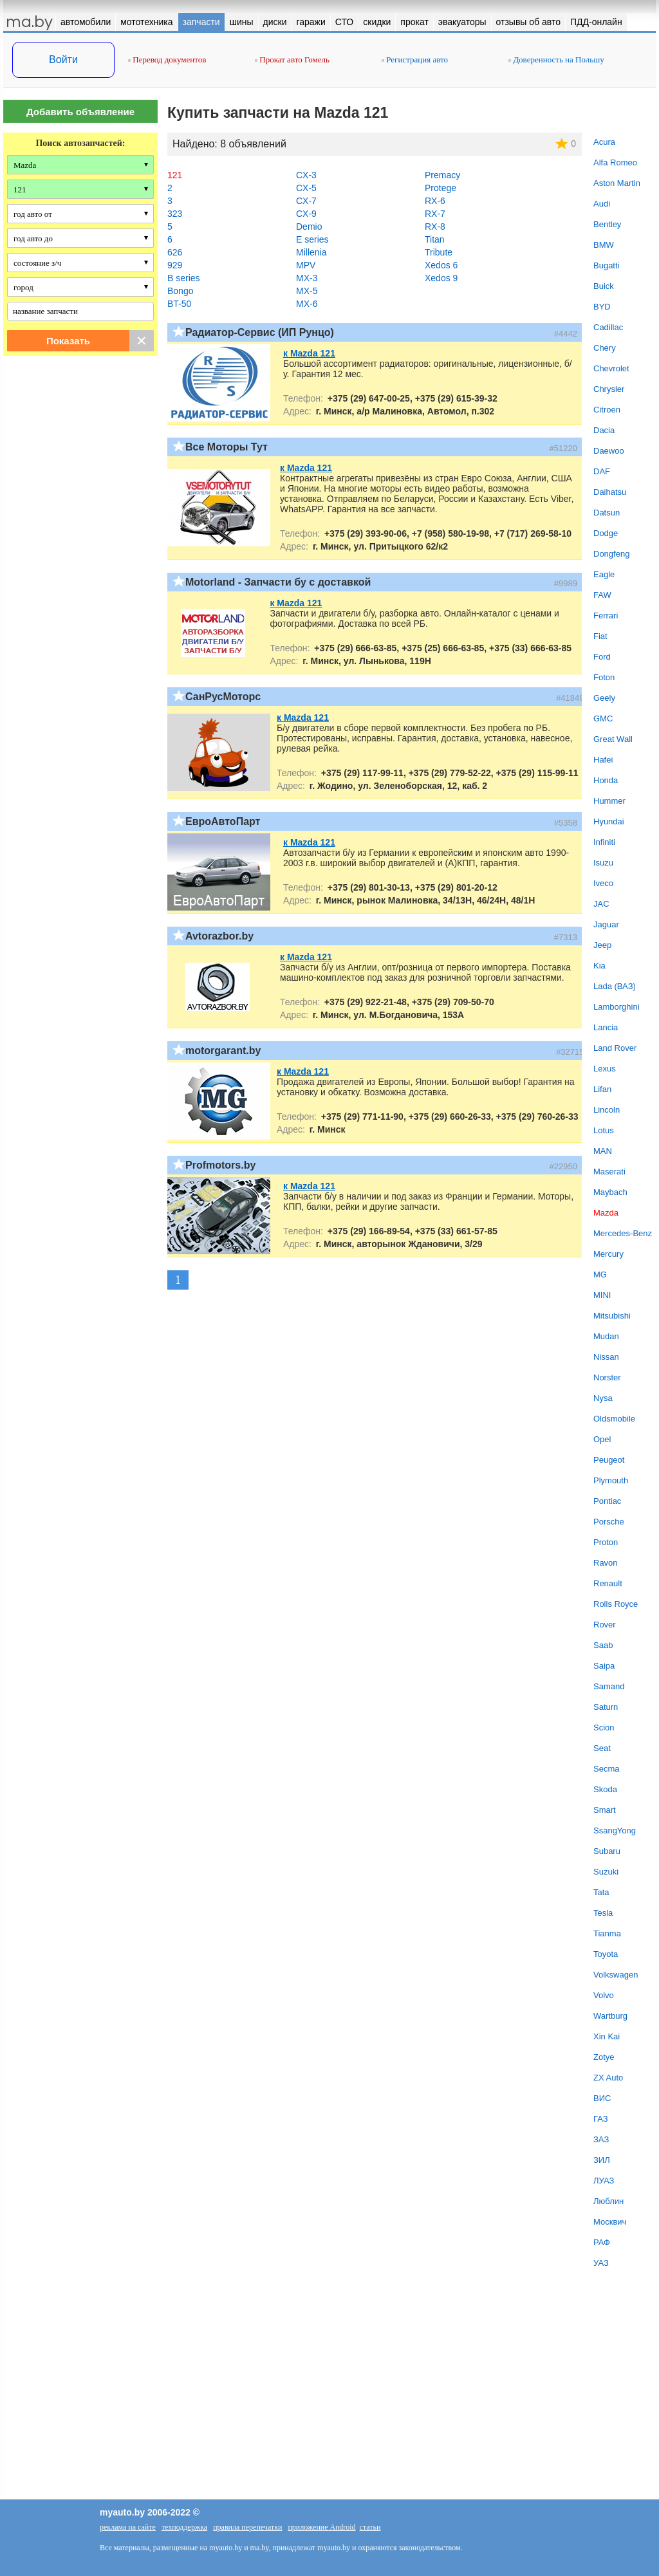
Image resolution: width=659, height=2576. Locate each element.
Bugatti (606, 265)
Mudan (606, 1336)
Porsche (608, 1521)
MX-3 (306, 278)
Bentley (607, 224)
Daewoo (608, 451)
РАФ (601, 2242)
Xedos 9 (441, 278)
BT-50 (179, 304)
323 (174, 213)
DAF (601, 471)
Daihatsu (609, 492)
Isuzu (603, 862)
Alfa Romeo (615, 162)
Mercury (608, 1254)
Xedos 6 (441, 265)
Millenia (311, 252)
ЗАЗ (601, 2139)
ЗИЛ (601, 2160)
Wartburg (610, 2016)
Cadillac (608, 327)
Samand (608, 1686)
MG (600, 1274)
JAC (601, 904)
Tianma (607, 1933)
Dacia (604, 430)
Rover (604, 1624)
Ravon (605, 1563)
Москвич (609, 2222)
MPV (305, 265)
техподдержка (184, 2527)
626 (174, 252)
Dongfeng (611, 554)
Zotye (604, 2057)
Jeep (602, 945)
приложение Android (321, 2527)
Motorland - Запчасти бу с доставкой (278, 582)
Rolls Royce (615, 1604)
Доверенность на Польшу (556, 59)
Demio (309, 226)
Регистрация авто (415, 59)
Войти (63, 59)
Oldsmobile (614, 1418)
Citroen (606, 409)
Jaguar (606, 924)
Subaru (606, 1851)
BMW (603, 245)
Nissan (606, 1357)
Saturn (605, 1707)
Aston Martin (616, 183)
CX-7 (306, 201)
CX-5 (306, 188)
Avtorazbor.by (219, 936)
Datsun (606, 512)
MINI (602, 1295)
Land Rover (614, 1048)
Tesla (603, 1913)
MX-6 (306, 304)
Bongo (180, 291)
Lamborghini (616, 1007)
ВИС (602, 2098)
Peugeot (608, 1460)
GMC (603, 718)
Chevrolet (611, 368)
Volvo (603, 1995)
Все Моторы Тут (226, 446)
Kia (599, 965)
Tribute (438, 252)
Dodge (605, 533)
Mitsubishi (612, 1315)
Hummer (609, 801)
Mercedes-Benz (622, 1233)
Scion (604, 1727)
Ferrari (605, 615)
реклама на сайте (128, 2527)
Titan (435, 239)
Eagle (604, 574)
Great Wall (613, 739)
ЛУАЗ (603, 2180)
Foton (604, 677)
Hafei (603, 759)
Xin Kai (606, 2036)
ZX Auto (608, 2077)
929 (174, 265)
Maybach (610, 1192)
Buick (603, 286)
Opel (602, 1439)
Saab (603, 1645)
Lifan (602, 1089)
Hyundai (608, 821)
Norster (607, 1377)
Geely (604, 698)
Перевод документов (167, 59)
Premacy (442, 175)
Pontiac (607, 1501)
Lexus (604, 1068)
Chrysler (608, 389)
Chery (604, 348)
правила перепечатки (247, 2527)
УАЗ (601, 2263)
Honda (605, 780)
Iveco (603, 883)
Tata (601, 1892)
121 (174, 175)
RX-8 (435, 226)
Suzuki (605, 1871)
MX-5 (306, 291)
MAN (602, 1151)
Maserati (609, 1171)
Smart (604, 1810)
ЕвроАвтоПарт (222, 821)
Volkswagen (615, 1974)
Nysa (603, 1398)
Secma (606, 1769)
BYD (602, 306)
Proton (605, 1542)
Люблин (608, 2201)
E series (312, 239)
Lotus (603, 1130)
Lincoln (606, 1110)
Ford (602, 657)
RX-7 (435, 213)
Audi (601, 203)
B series (183, 278)
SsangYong (614, 1830)
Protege (440, 188)
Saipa (604, 1666)
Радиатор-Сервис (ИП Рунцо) (259, 332)
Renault (607, 1583)
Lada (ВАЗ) (614, 986)
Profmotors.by (220, 1165)
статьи (370, 2527)
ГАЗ (600, 2119)
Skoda (605, 1789)
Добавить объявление (80, 111)
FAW (602, 595)
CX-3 (306, 175)
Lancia (605, 1027)
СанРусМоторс (223, 696)
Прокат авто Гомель (292, 59)
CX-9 (306, 213)
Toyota (605, 1954)
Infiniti (604, 842)
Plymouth (610, 1480)
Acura (604, 142)
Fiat (600, 636)
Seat (602, 1748)
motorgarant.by (223, 1050)
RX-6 (435, 201)
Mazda (605, 1213)
